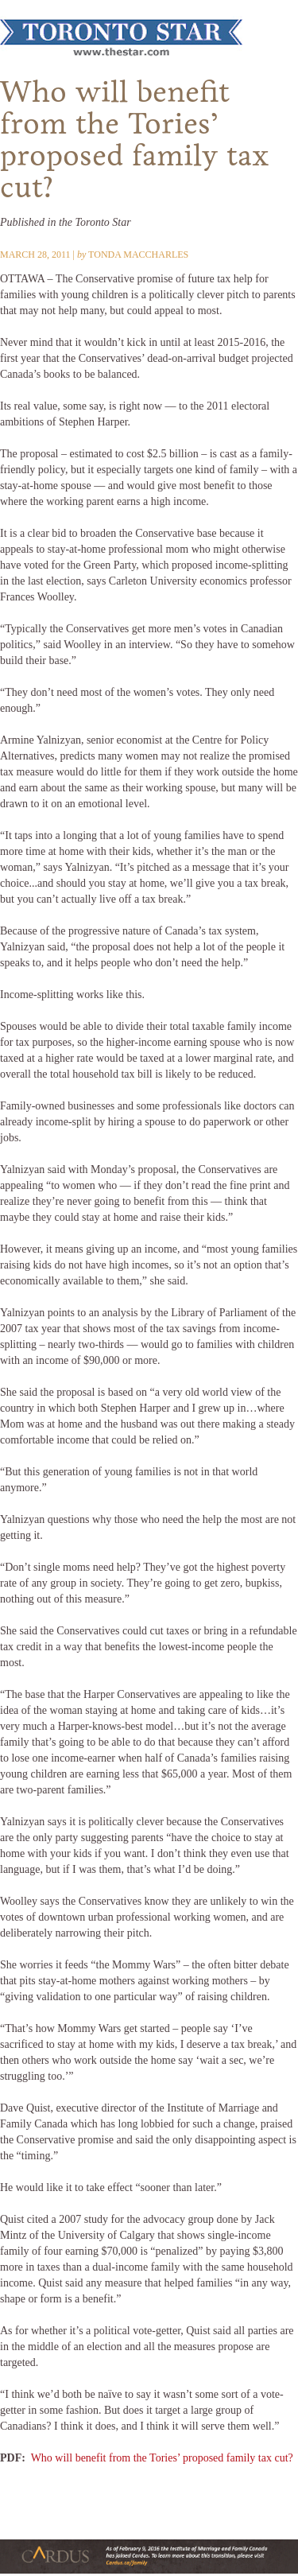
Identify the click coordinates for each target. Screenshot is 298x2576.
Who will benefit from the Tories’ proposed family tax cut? (162, 2458)
